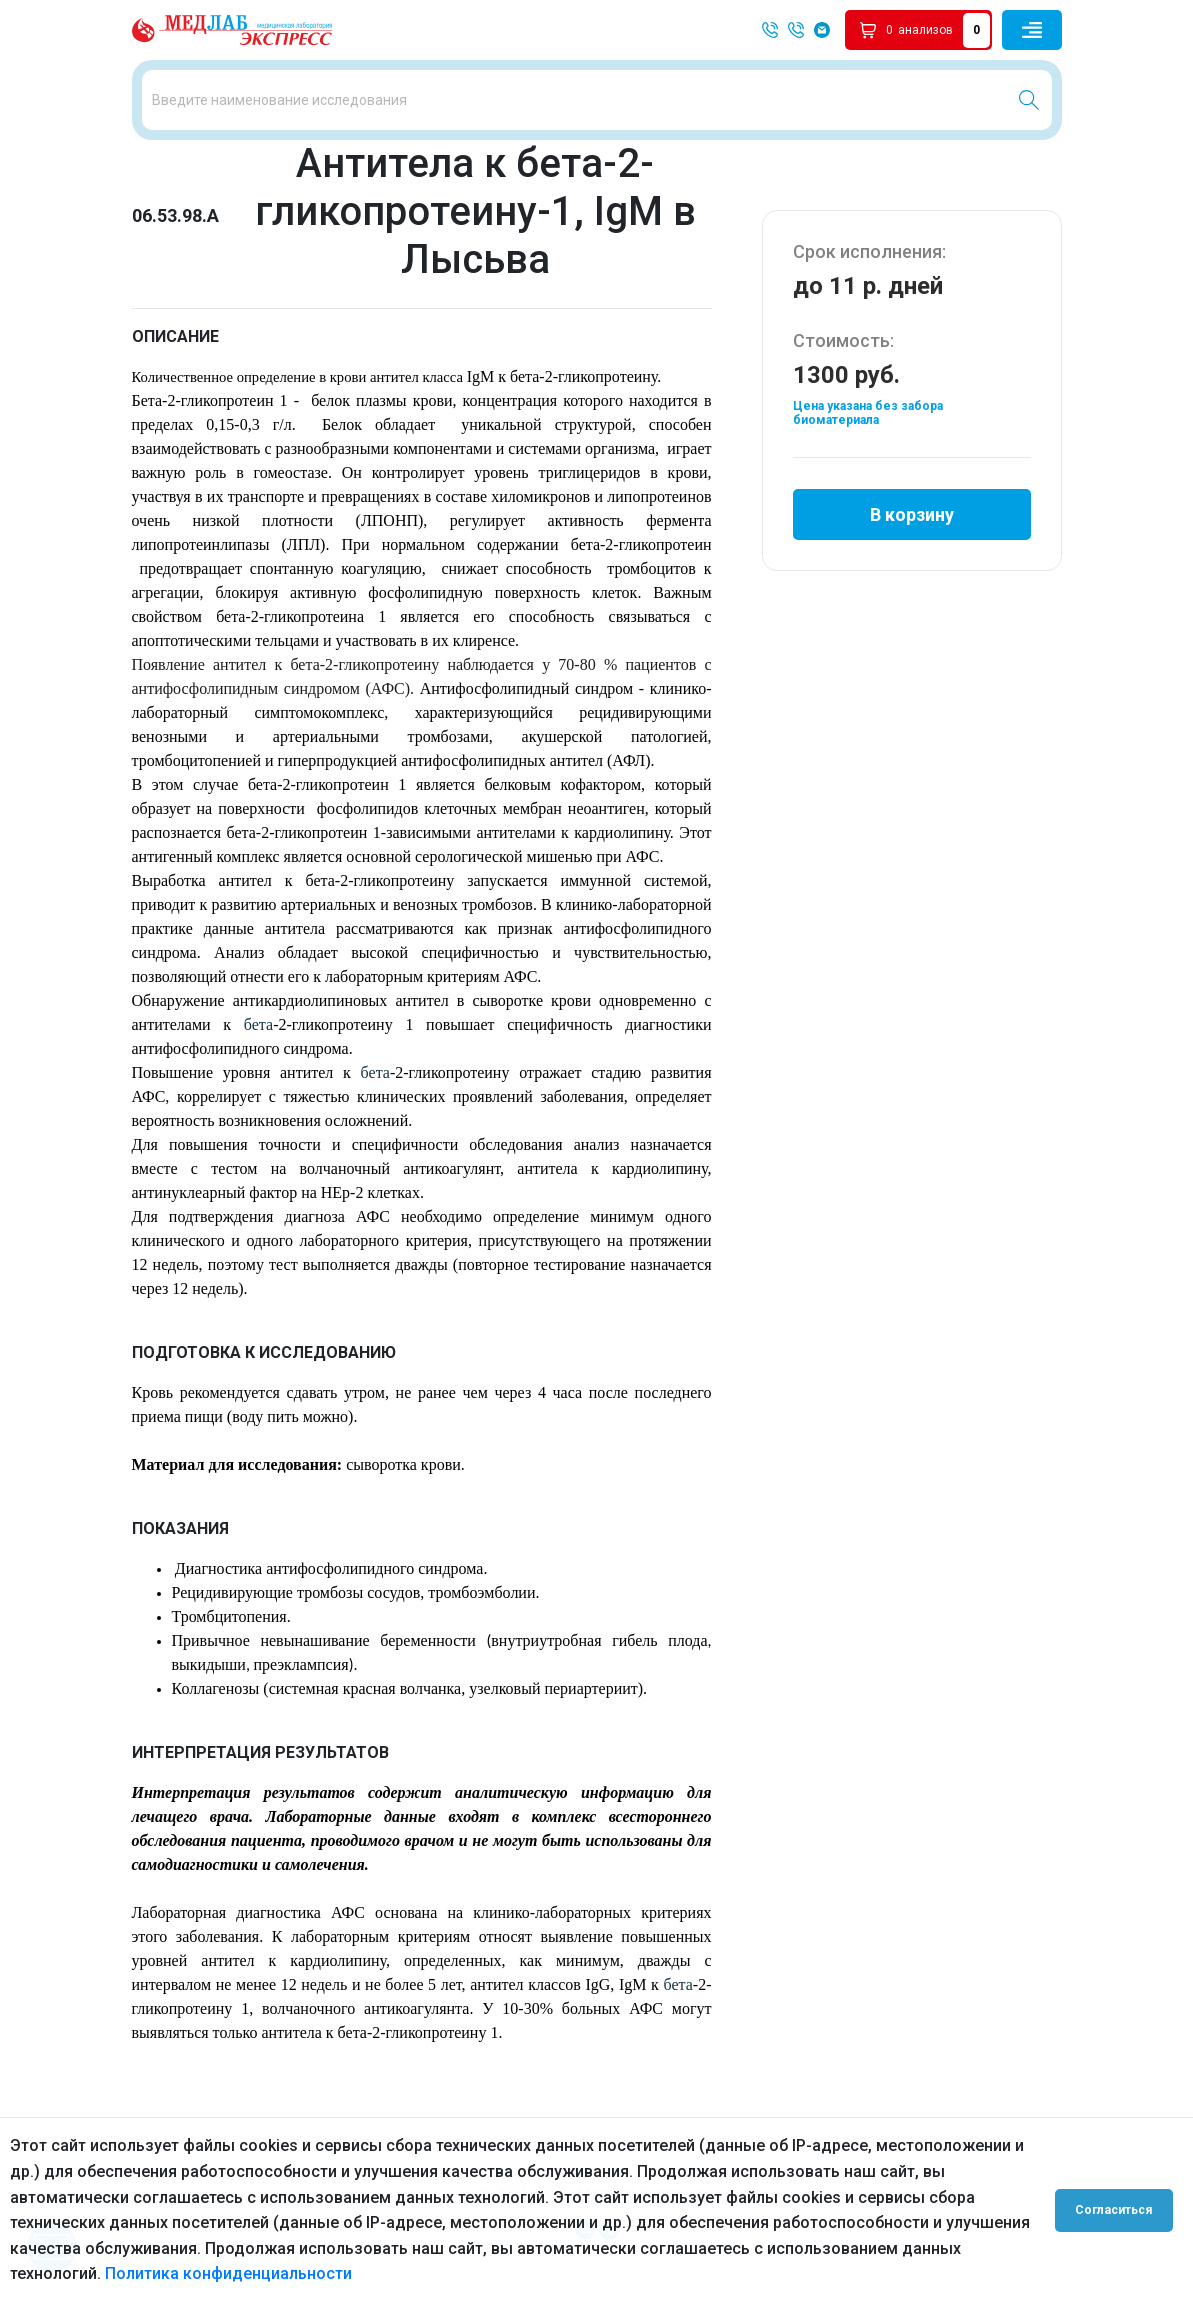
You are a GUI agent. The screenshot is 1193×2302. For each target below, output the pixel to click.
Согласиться (1115, 2210)
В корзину (912, 523)
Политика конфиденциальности (228, 2273)
